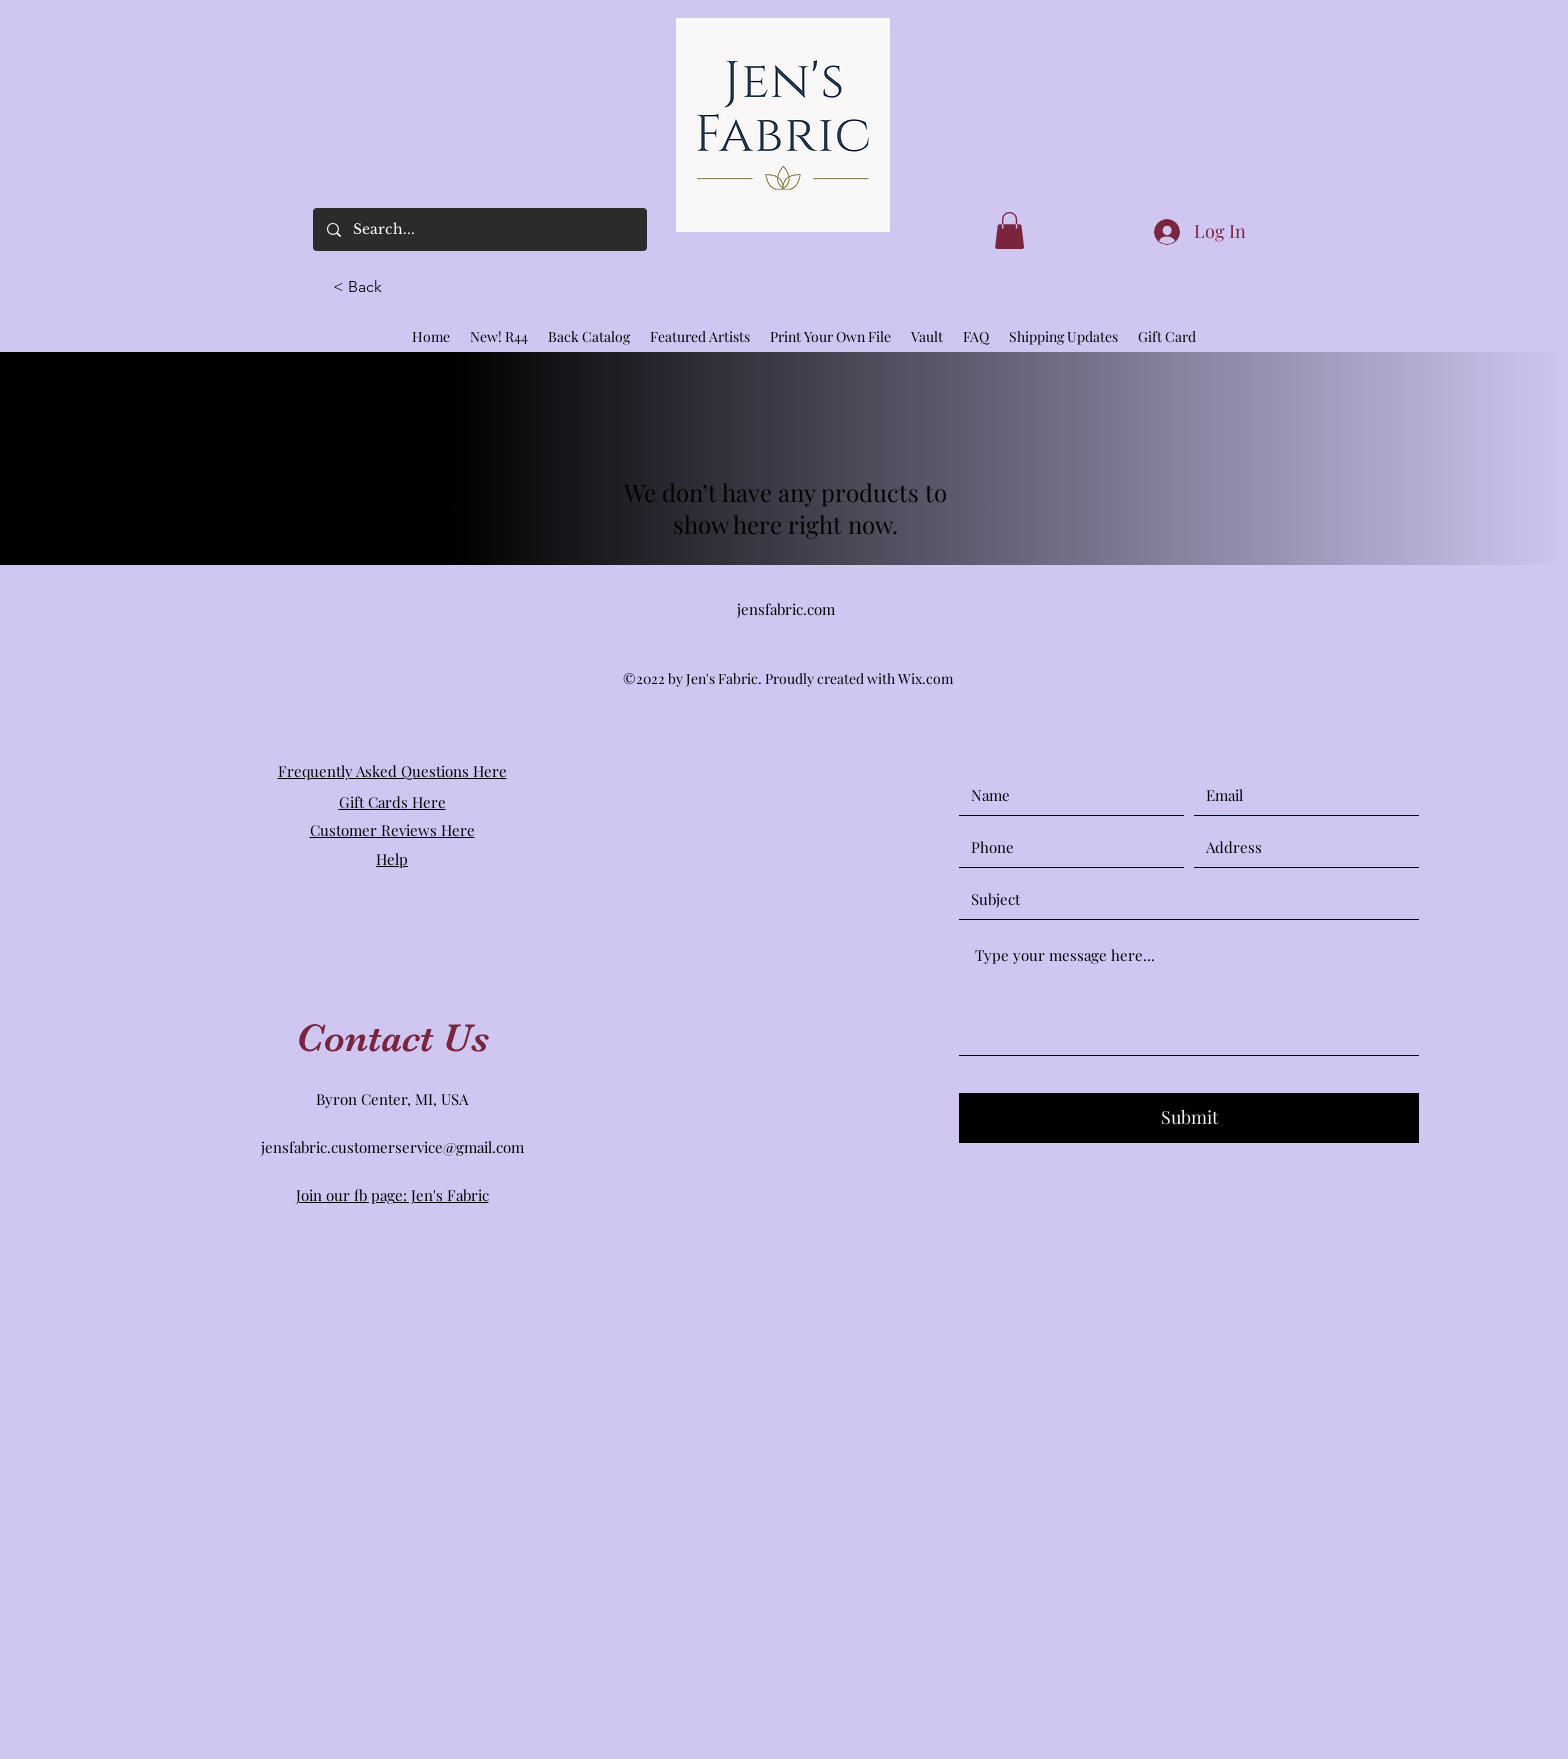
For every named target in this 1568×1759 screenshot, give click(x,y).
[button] (366, 287)
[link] (1009, 230)
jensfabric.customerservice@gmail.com (392, 1147)
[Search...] (479, 229)
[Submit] (1189, 1118)
